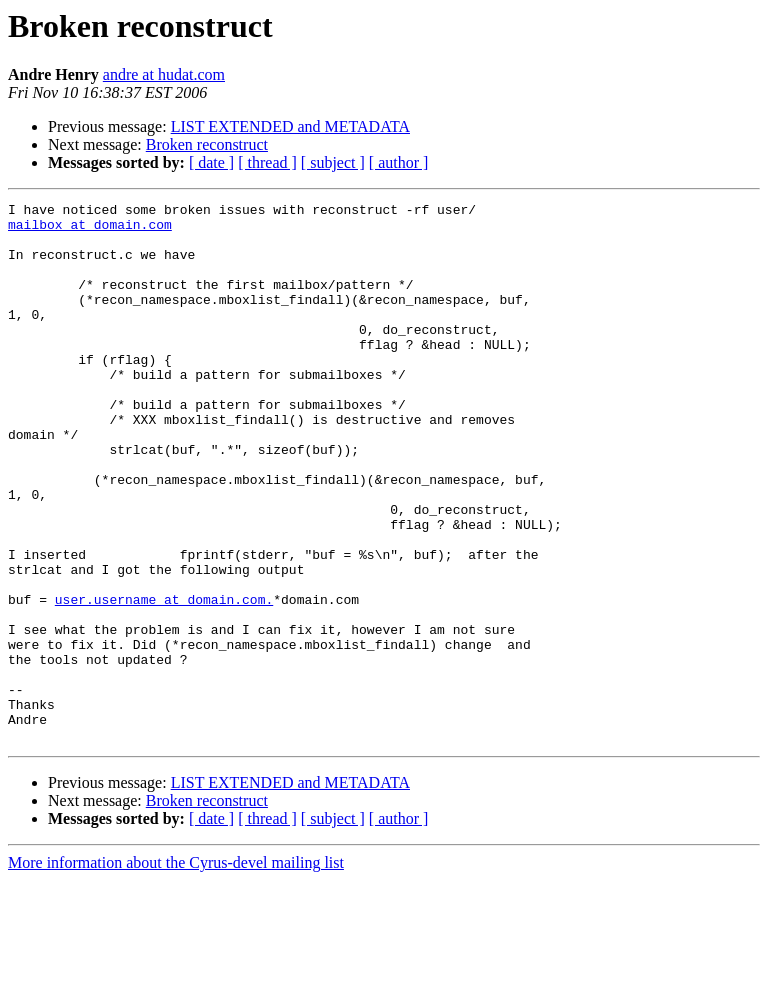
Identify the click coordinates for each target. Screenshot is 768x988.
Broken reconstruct (207, 144)
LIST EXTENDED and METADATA (290, 126)
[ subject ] (333, 162)
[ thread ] (267, 162)
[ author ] (399, 162)
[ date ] (211, 162)
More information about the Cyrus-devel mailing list (176, 970)
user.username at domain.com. (164, 680)
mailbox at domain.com (90, 230)
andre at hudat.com (164, 74)
